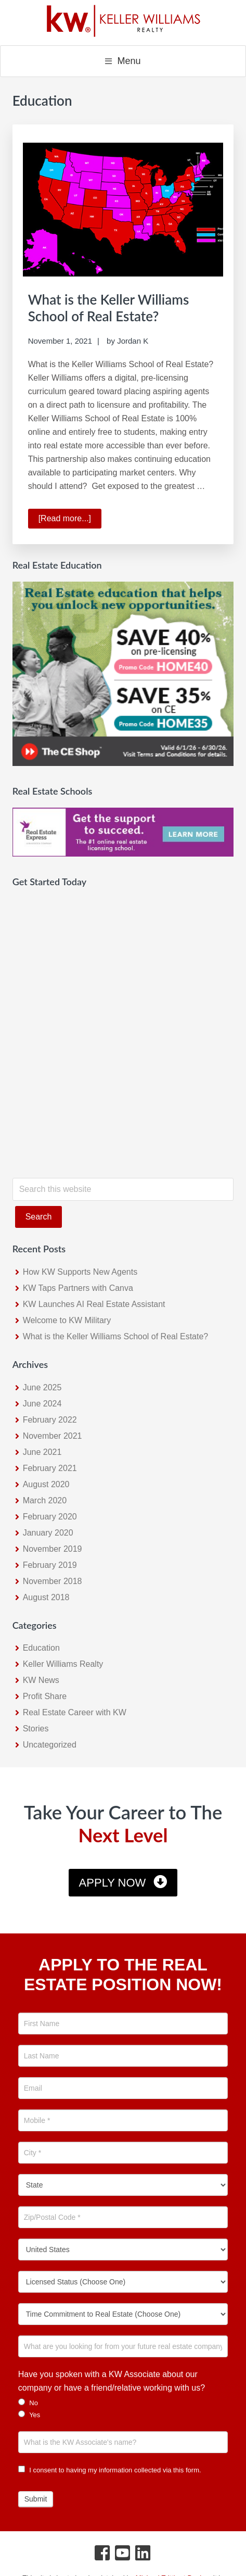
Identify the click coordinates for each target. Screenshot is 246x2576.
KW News (41, 1680)
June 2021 (42, 1452)
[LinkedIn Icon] (143, 2555)
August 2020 (46, 1484)
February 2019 (50, 1565)
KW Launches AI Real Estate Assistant (94, 1304)
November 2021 (52, 1435)
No (28, 2402)
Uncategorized (49, 1744)
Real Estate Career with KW (74, 1712)
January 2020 (48, 1532)
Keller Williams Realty (63, 1664)
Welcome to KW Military (67, 1320)
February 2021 (50, 1468)
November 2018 (52, 1581)
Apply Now (112, 1882)
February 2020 (50, 1516)
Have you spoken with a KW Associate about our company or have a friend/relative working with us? (111, 2381)
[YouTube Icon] (123, 2555)
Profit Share (45, 1696)
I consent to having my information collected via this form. (109, 2470)
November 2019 (52, 1548)
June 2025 (42, 1387)
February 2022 (50, 1419)
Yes (29, 2414)
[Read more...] (69, 520)
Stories (36, 1728)
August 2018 (46, 1597)
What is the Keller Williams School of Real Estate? (108, 307)
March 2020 (45, 1500)
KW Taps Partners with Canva (78, 1288)
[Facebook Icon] (103, 2555)
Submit (35, 2499)
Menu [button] (128, 61)
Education (41, 1647)
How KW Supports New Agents (80, 1271)
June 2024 (42, 1403)
